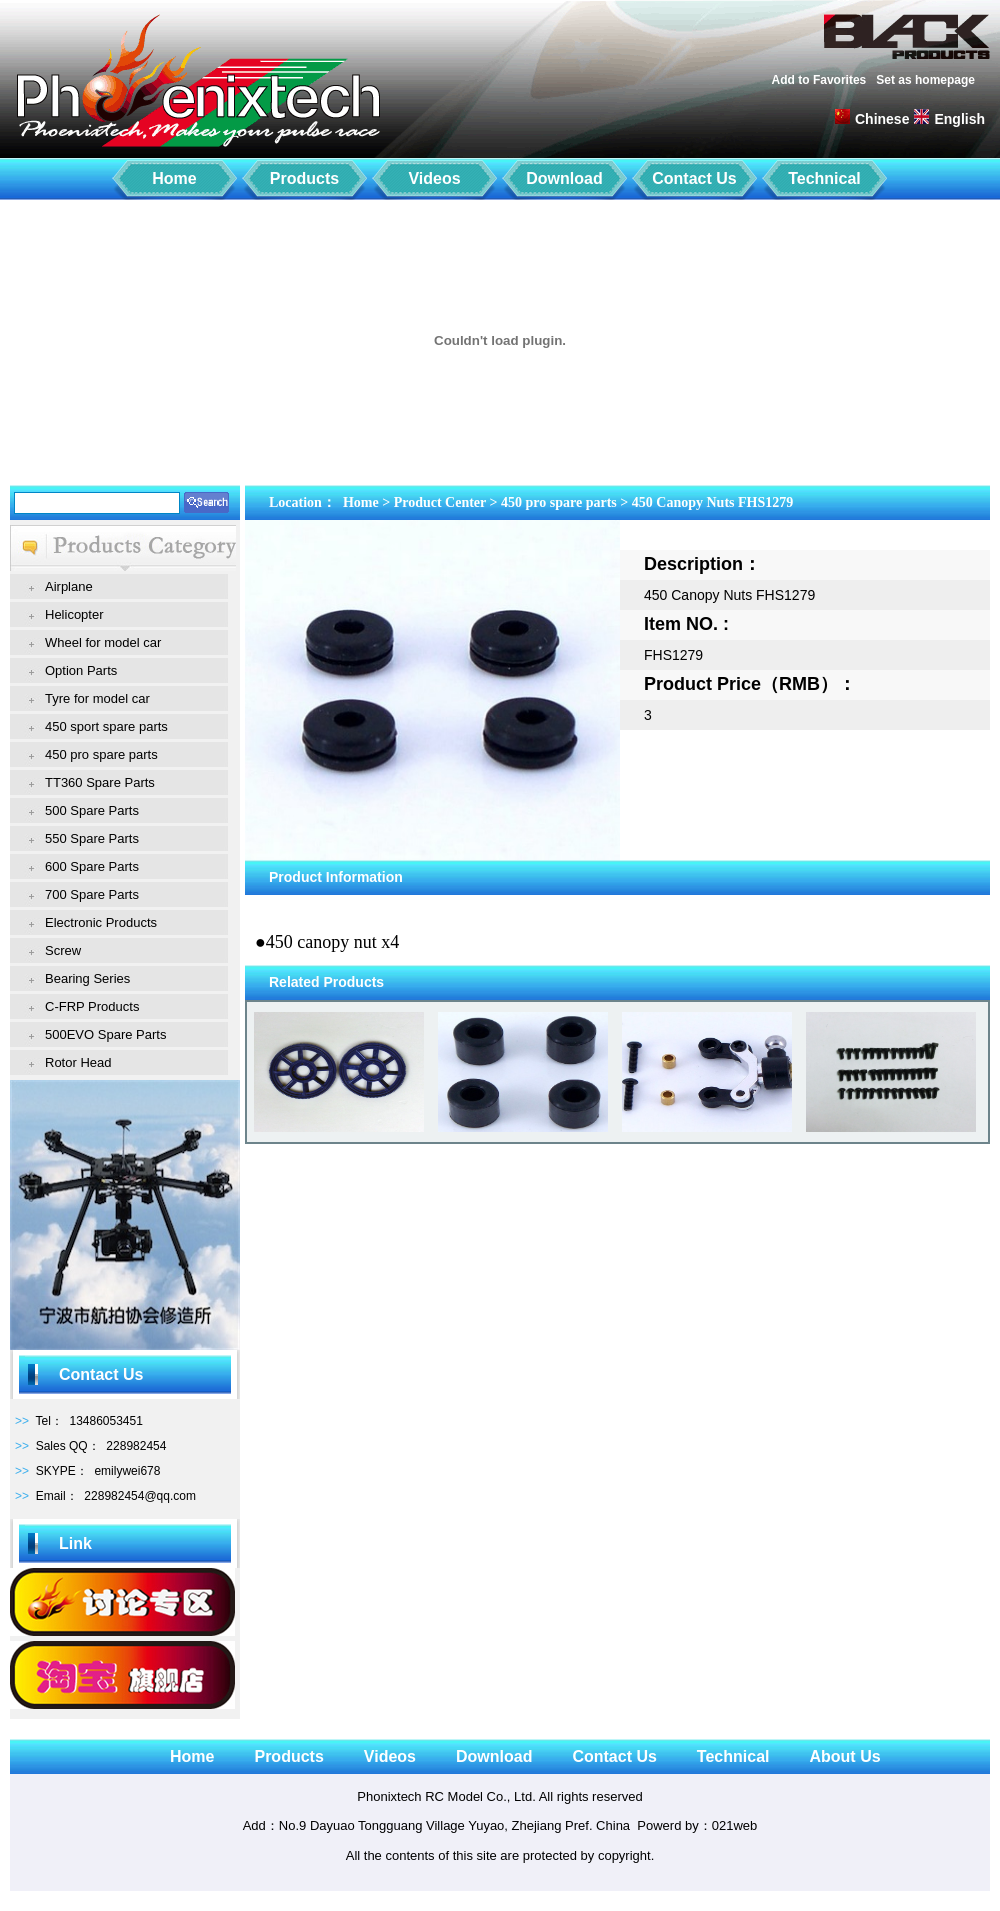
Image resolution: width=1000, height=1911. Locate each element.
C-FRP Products (92, 1006)
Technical (824, 178)
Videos (434, 178)
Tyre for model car (97, 698)
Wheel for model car (103, 642)
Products (304, 178)
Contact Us (694, 178)
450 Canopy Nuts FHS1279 (712, 502)
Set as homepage (925, 80)
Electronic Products (101, 922)
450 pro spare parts (101, 754)
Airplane (69, 586)
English (959, 119)
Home (174, 178)
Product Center (440, 502)
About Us (844, 1756)
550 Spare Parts (92, 838)
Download (564, 178)
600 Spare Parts (92, 866)
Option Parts (81, 670)
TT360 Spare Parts (100, 782)
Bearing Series (87, 978)
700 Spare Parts (92, 894)
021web (735, 1825)
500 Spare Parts (92, 810)
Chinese (882, 119)
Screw (63, 950)
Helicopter (74, 614)
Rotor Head (78, 1062)
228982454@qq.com (140, 1496)
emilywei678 (127, 1471)
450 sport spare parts (106, 726)
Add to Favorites (819, 80)
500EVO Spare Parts (105, 1034)
